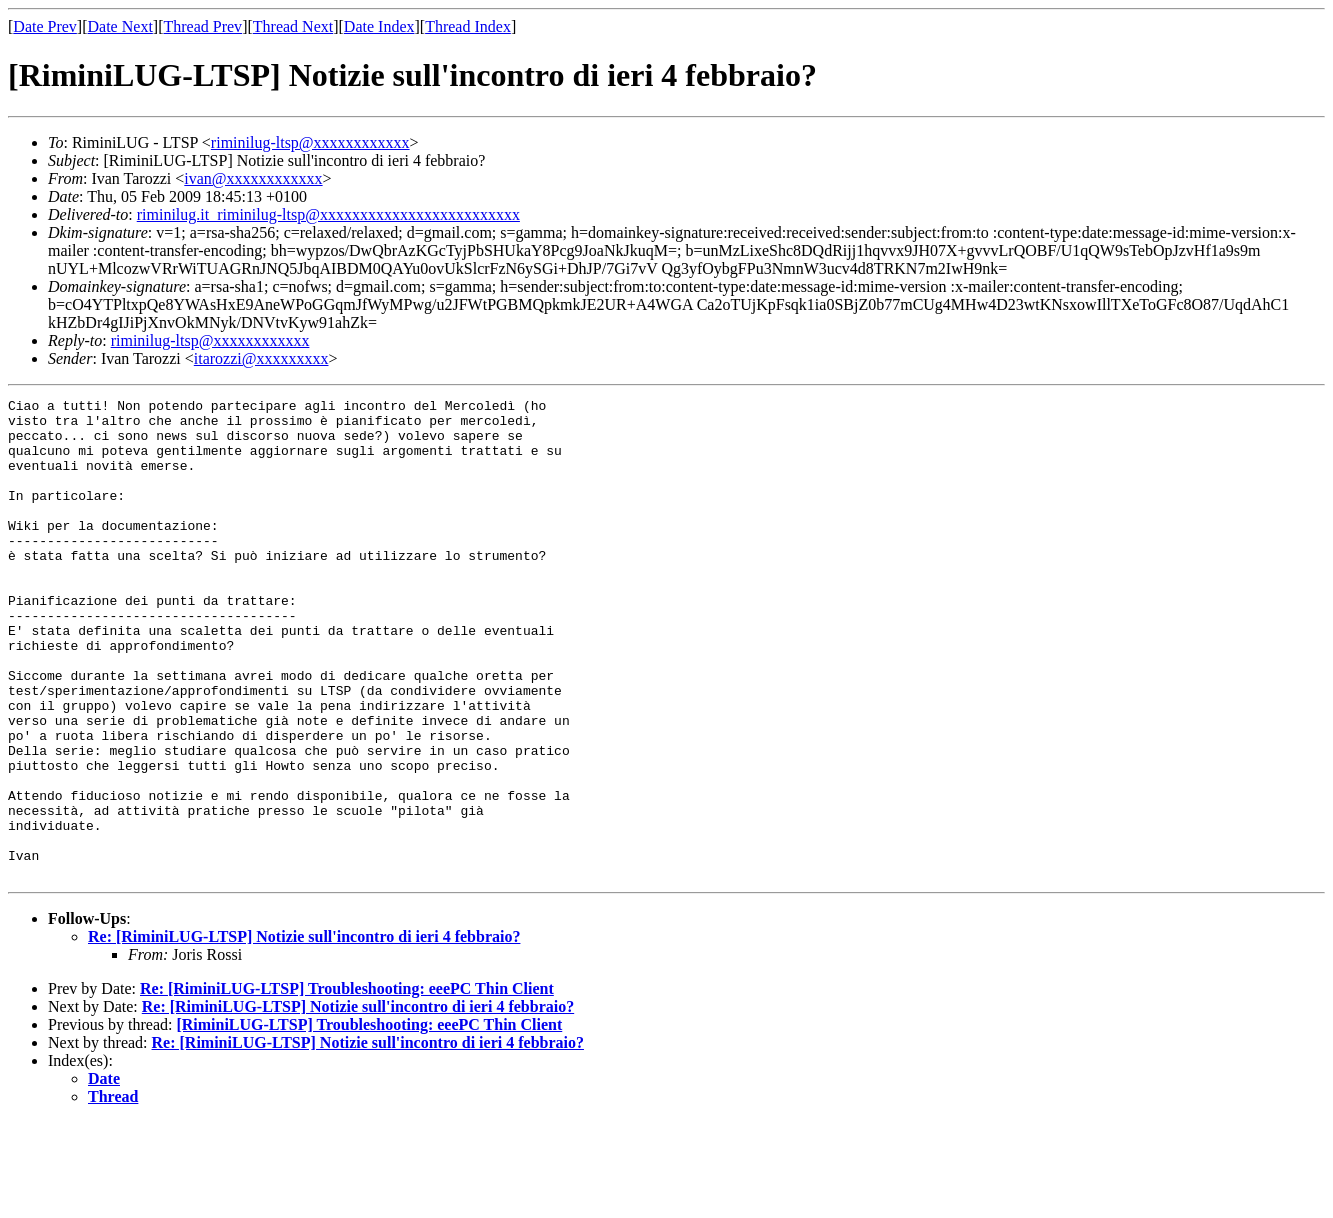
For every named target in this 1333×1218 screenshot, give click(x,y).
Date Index (379, 26)
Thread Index (468, 26)
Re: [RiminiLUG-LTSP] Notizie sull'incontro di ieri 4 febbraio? (304, 1032)
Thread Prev (202, 26)
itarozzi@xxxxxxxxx (261, 358)
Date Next (120, 26)
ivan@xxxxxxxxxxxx (253, 178)
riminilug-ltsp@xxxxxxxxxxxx (310, 142)
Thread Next (293, 26)
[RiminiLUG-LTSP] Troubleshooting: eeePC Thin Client (369, 1120)
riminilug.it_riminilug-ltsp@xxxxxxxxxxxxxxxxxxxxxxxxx (328, 214)
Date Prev (45, 26)
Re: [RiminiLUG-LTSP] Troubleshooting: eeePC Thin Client (347, 1084)
